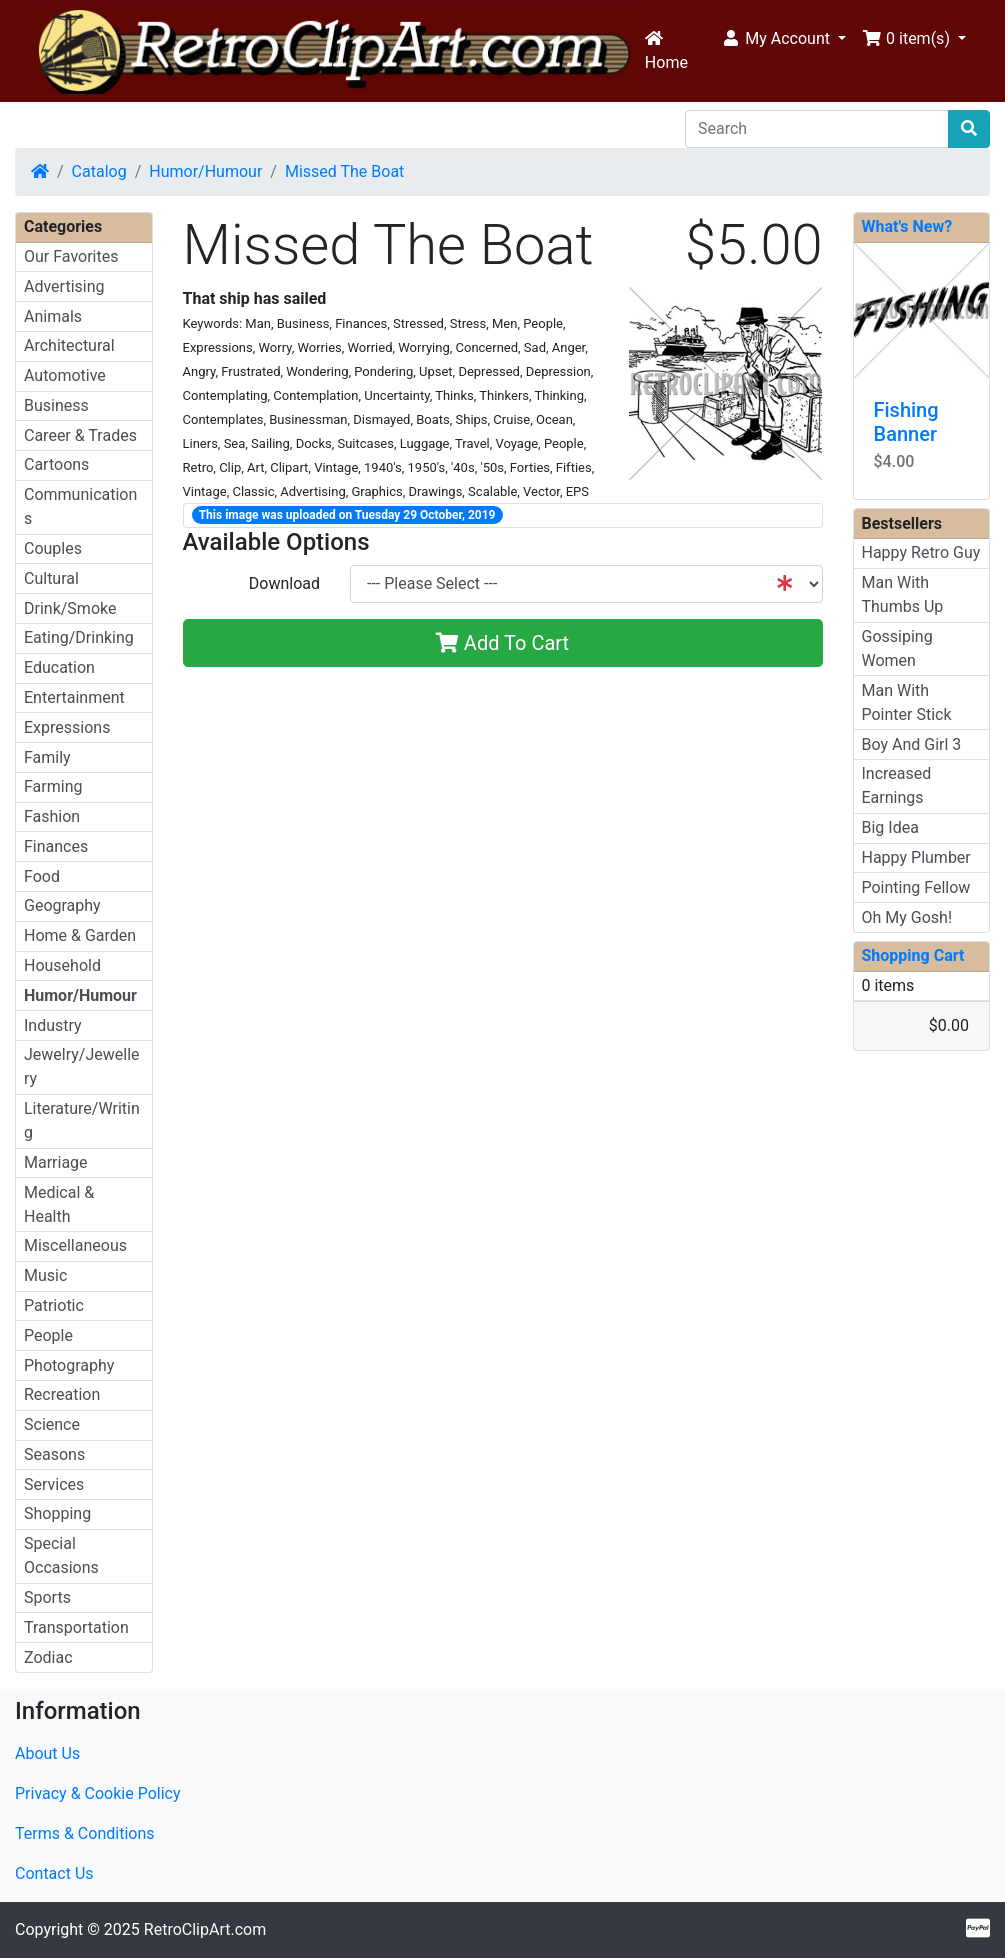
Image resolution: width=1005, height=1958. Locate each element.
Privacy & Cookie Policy (98, 1793)
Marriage (56, 1162)
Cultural (51, 578)
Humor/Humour (205, 171)
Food (42, 876)
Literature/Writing (82, 1120)
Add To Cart (502, 643)
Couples (53, 548)
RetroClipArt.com (205, 1929)
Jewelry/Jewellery (82, 1066)
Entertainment (74, 697)
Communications (80, 506)
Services (54, 1484)
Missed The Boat (344, 171)
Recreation (62, 1394)
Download (284, 583)
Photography (69, 1365)
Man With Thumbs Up (903, 594)
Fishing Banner (906, 422)
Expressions (67, 727)
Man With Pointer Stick (907, 702)
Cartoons (56, 464)
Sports (47, 1597)
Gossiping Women (897, 648)
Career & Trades (80, 435)
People (48, 1335)
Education (59, 667)
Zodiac (48, 1657)
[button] (783, 39)
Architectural (69, 345)
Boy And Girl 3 (912, 744)
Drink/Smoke (70, 608)
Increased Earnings (897, 785)
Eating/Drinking (79, 637)
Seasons (54, 1454)
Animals (53, 316)
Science (52, 1424)
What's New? (907, 226)
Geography (62, 905)
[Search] (817, 129)
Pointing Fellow (916, 887)
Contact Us (54, 1873)
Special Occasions (61, 1555)
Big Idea (890, 827)
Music (45, 1275)
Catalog (99, 171)
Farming (53, 786)
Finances (56, 846)
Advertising (64, 286)
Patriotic (54, 1305)
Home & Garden (80, 935)
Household (62, 965)
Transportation (76, 1627)
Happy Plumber (916, 857)
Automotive (65, 375)
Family (47, 757)
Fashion (52, 816)
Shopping (57, 1513)
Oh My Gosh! (907, 917)
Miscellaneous (75, 1245)
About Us (47, 1753)
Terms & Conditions (85, 1833)
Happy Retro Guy (921, 552)
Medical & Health (59, 1204)
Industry (53, 1025)
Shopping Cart (913, 955)
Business (56, 405)
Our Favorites (71, 256)
